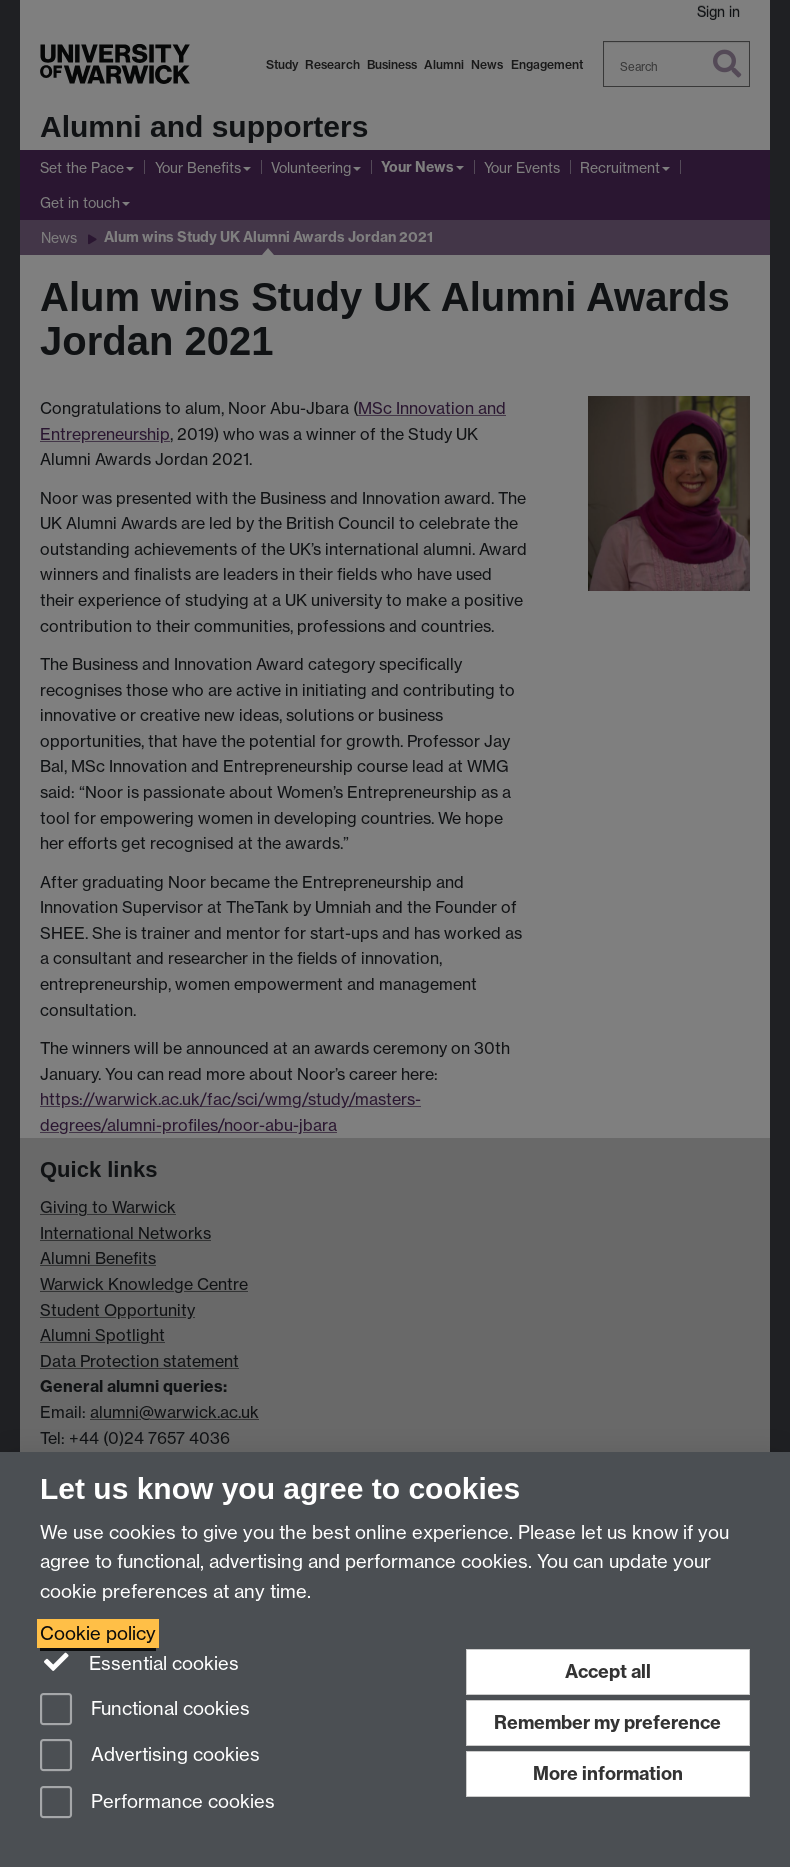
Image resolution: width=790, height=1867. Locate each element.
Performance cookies (157, 1803)
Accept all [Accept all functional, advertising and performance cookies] (608, 1671)
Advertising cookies (150, 1756)
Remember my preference (607, 1722)
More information (608, 1773)
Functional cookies (145, 1710)
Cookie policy (98, 1633)
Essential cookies (139, 1662)
